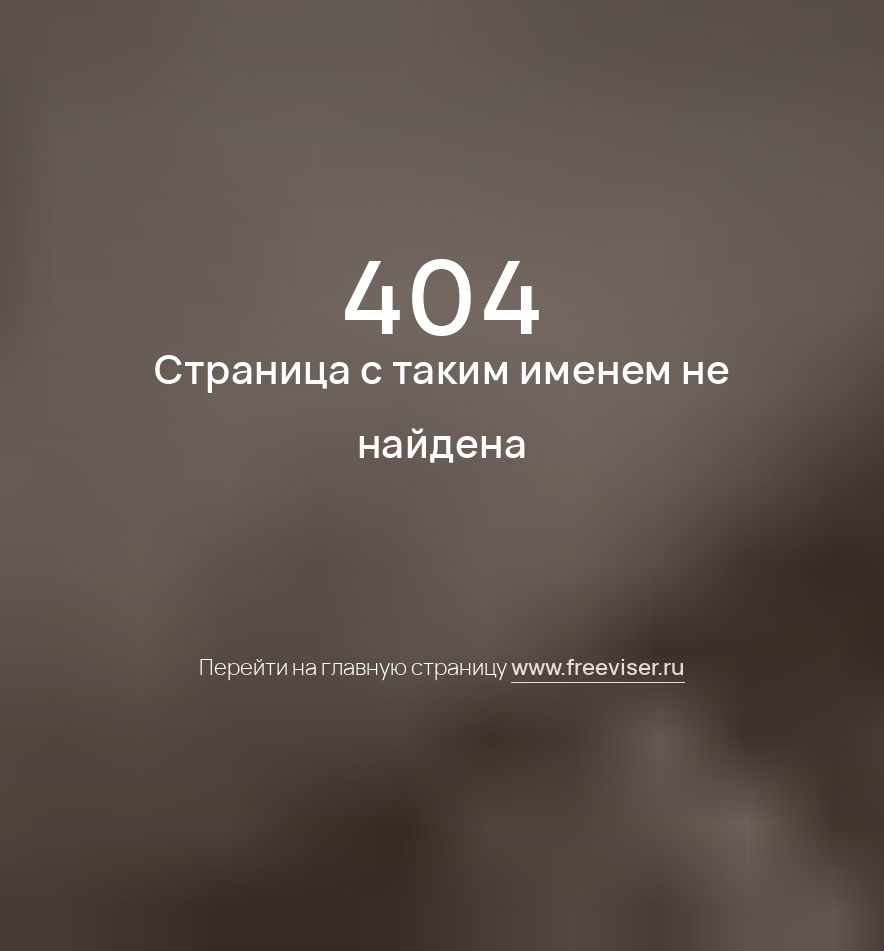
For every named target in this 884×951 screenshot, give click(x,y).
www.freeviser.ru (598, 667)
